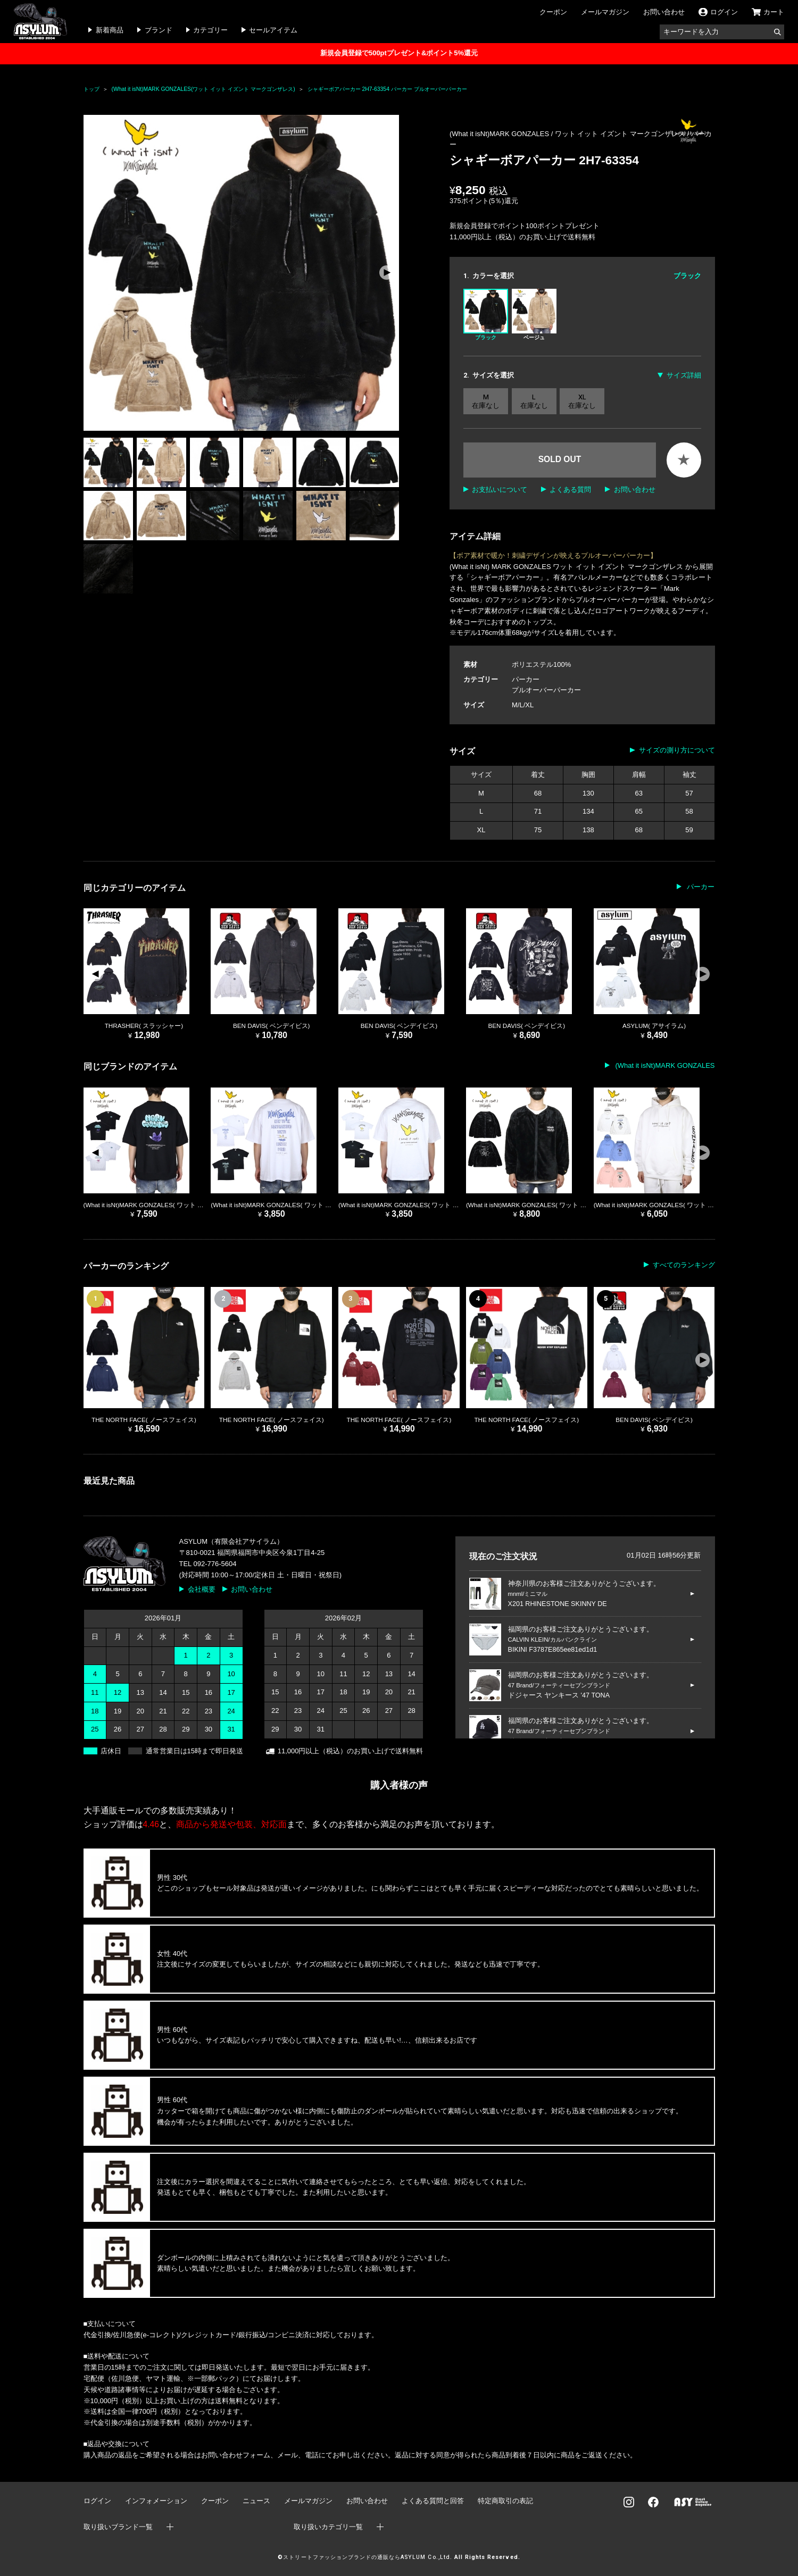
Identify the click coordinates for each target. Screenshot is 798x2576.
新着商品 (109, 30)
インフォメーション (156, 2501)
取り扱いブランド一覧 (118, 2527)
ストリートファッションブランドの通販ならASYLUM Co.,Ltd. (367, 2557)
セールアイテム (273, 30)
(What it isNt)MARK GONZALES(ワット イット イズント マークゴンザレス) (203, 89)
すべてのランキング (684, 1265)
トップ (91, 89)
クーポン (553, 12)
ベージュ (534, 314)
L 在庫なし (534, 401)
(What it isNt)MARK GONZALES (664, 1065)
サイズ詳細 (684, 375)
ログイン (97, 2501)
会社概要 (201, 1589)
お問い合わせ (664, 12)
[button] (386, 273)
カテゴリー (210, 30)
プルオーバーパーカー (546, 690)
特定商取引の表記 (505, 2501)
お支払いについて (499, 490)
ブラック (485, 314)
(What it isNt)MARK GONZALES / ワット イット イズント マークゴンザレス (568, 134)
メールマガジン (605, 12)
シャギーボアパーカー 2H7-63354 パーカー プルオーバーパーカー (387, 89)
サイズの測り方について (677, 750)
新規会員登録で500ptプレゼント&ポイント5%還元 (399, 53)
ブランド (158, 30)
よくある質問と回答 (433, 2501)
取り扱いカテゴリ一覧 (328, 2527)
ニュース (256, 2501)
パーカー (525, 679)
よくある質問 (570, 490)
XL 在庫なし (582, 401)
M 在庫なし (486, 401)
